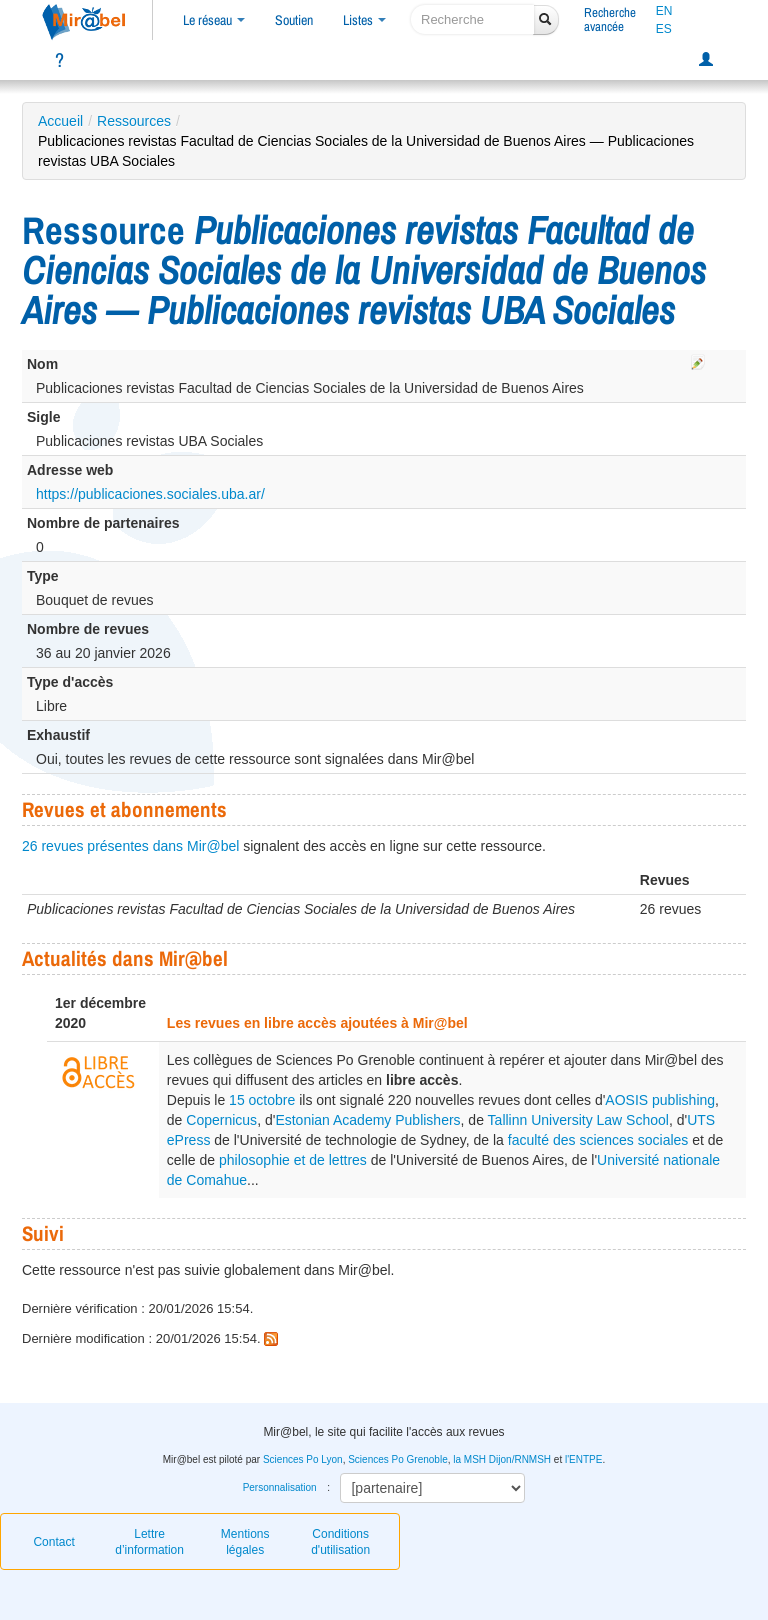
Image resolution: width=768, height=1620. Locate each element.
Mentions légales (245, 1542)
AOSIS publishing (660, 1100)
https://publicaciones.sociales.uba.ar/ (150, 494)
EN (664, 11)
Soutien (294, 20)
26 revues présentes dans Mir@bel (130, 846)
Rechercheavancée (610, 19)
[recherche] (472, 19)
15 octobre (262, 1100)
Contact (53, 1542)
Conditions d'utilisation (340, 1542)
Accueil (60, 121)
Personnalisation (280, 1487)
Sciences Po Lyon (303, 1459)
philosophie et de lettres (293, 1160)
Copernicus (221, 1120)
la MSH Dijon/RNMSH (502, 1459)
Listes (364, 20)
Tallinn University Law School (578, 1120)
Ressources (134, 121)
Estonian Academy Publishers (367, 1120)
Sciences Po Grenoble (398, 1459)
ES (664, 29)
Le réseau (214, 20)
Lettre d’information (149, 1542)
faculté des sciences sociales (598, 1140)
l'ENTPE (583, 1459)
